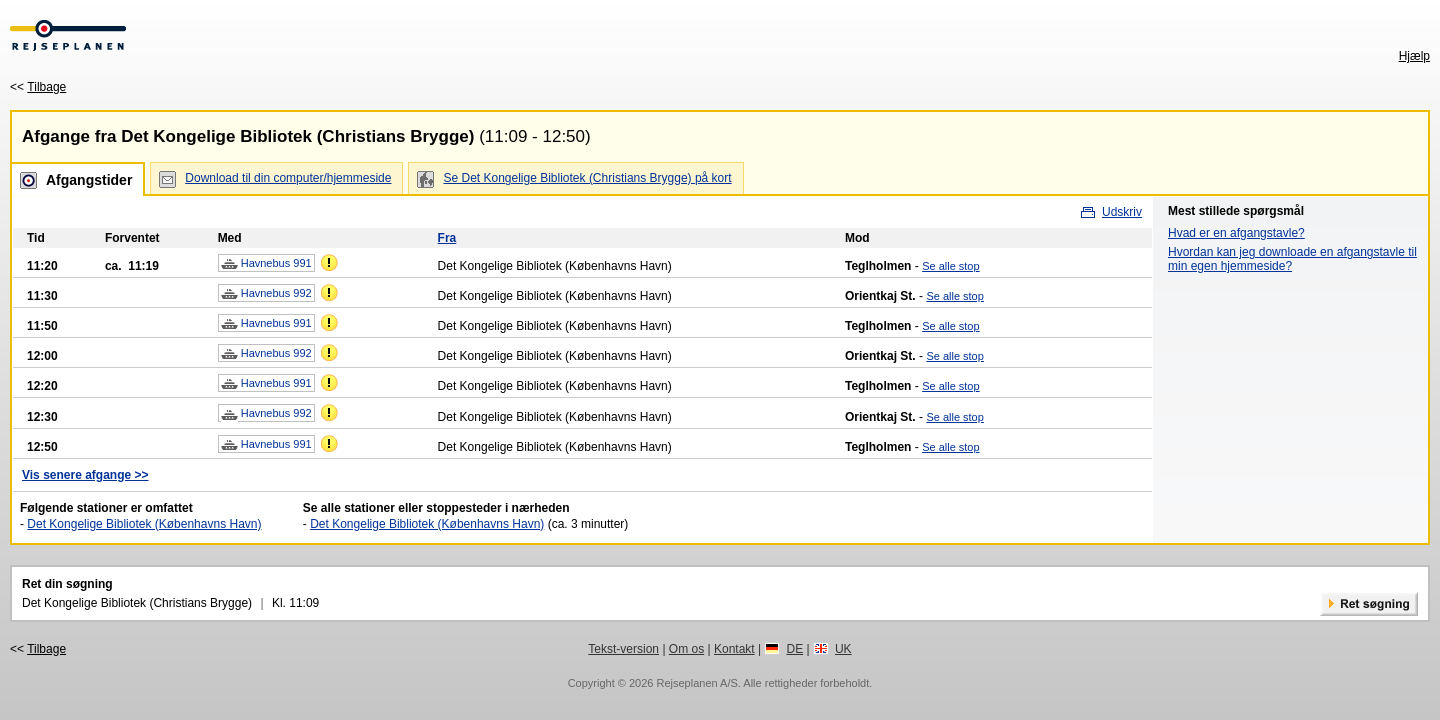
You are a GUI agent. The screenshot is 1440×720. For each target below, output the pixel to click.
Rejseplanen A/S (696, 683)
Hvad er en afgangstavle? (1236, 233)
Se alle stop (950, 266)
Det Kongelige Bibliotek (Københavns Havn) (144, 524)
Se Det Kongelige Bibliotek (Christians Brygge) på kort (587, 178)
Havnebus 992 (266, 294)
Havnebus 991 (266, 264)
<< (38, 87)
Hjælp (1414, 56)
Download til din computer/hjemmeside (288, 178)
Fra (447, 238)
